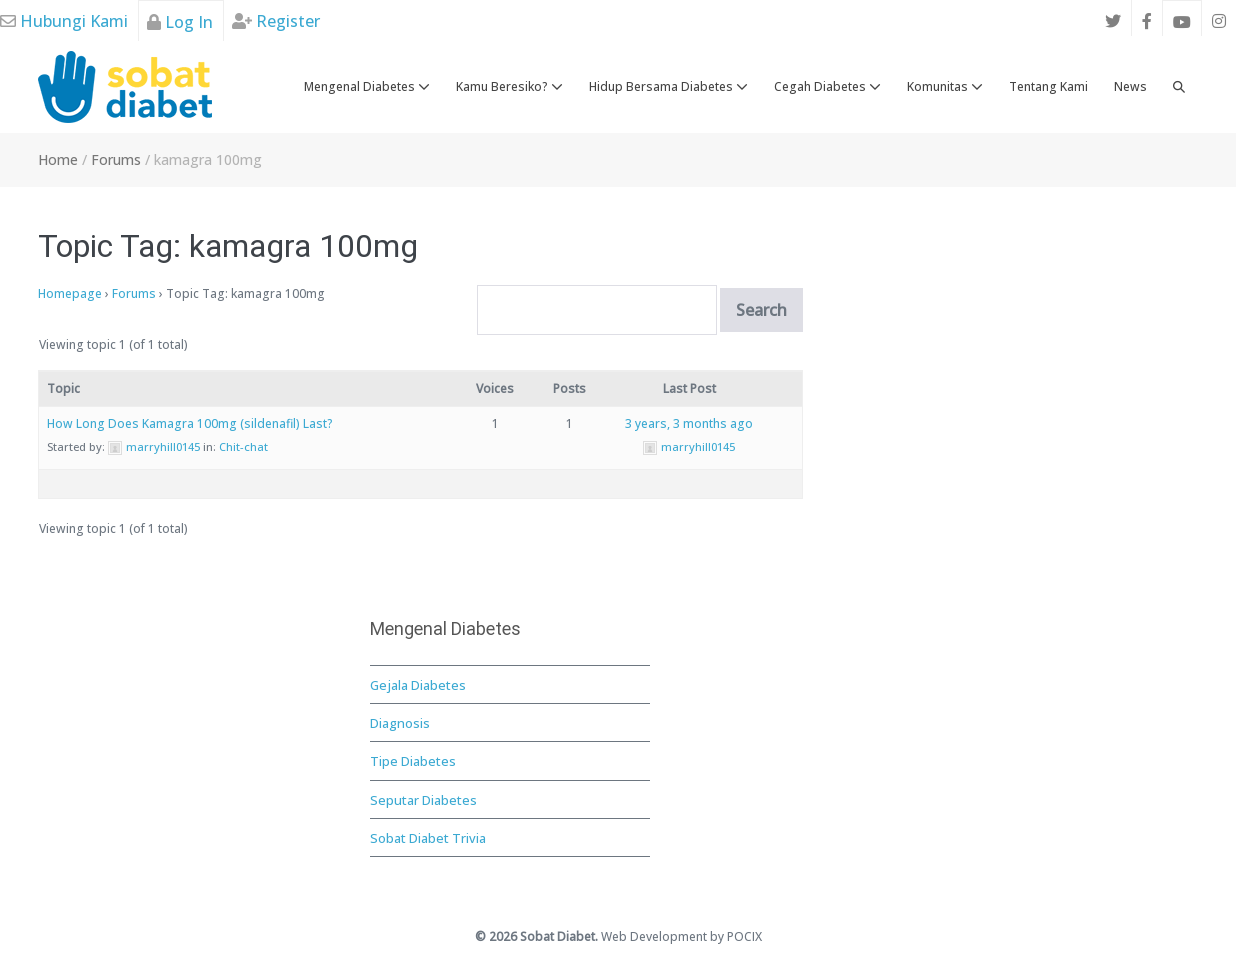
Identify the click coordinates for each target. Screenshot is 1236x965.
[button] (1179, 87)
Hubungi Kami (64, 21)
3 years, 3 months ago (689, 423)
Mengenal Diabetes (367, 86)
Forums (134, 293)
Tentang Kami (1048, 86)
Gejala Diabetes (418, 685)
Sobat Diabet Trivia (428, 838)
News (1130, 86)
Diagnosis (400, 723)
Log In (180, 22)
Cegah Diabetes (827, 86)
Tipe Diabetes (413, 761)
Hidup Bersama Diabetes (668, 86)
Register (276, 21)
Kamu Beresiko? (509, 86)
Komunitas (945, 86)
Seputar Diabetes (423, 800)
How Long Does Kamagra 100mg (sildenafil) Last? (190, 423)
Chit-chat (243, 446)
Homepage (70, 293)
